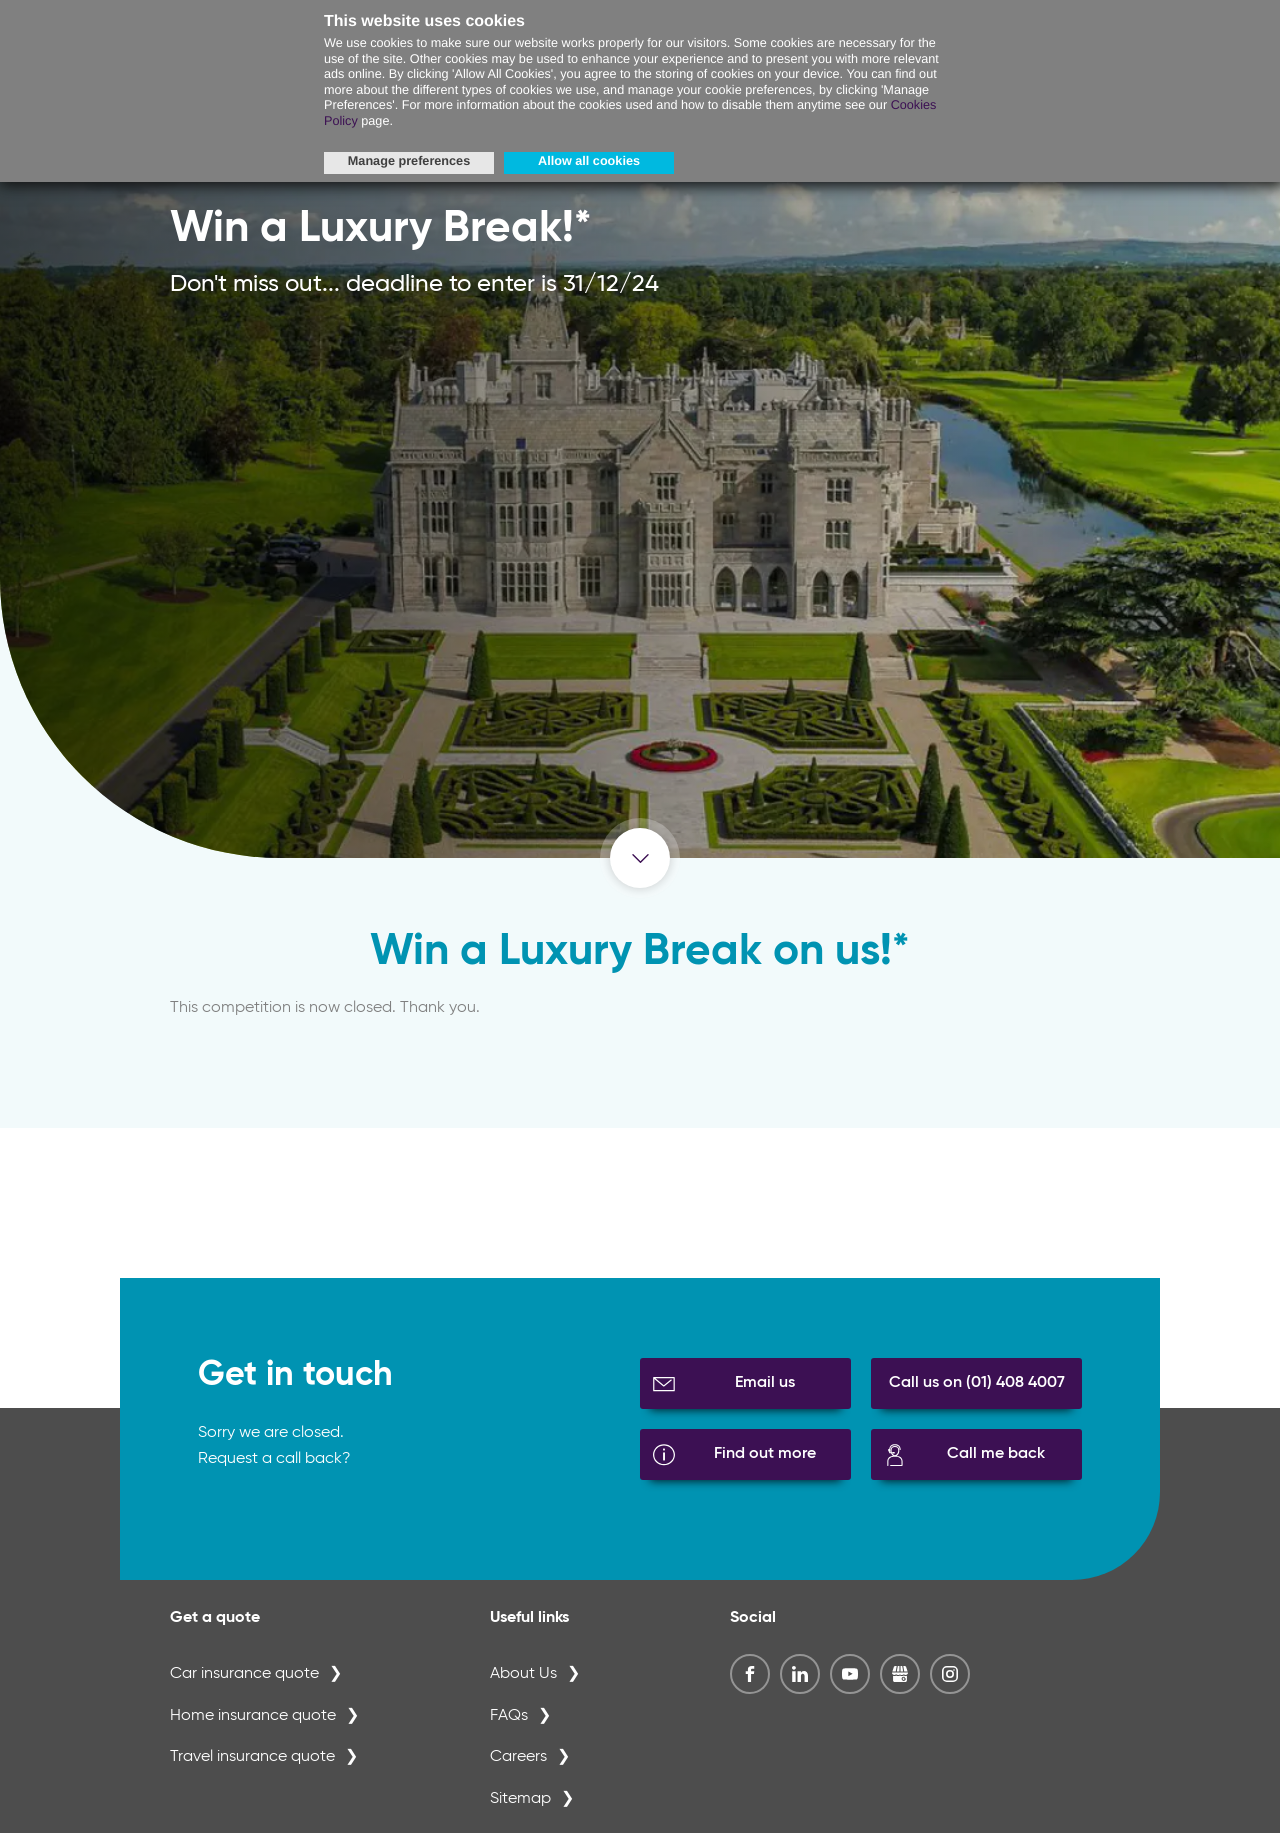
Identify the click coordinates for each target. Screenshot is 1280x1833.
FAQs (509, 1716)
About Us (523, 1674)
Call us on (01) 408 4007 (977, 1383)
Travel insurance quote (252, 1757)
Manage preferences (409, 161)
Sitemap (520, 1799)
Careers (518, 1757)
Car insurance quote (244, 1674)
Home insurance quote (253, 1716)
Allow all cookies (589, 161)
